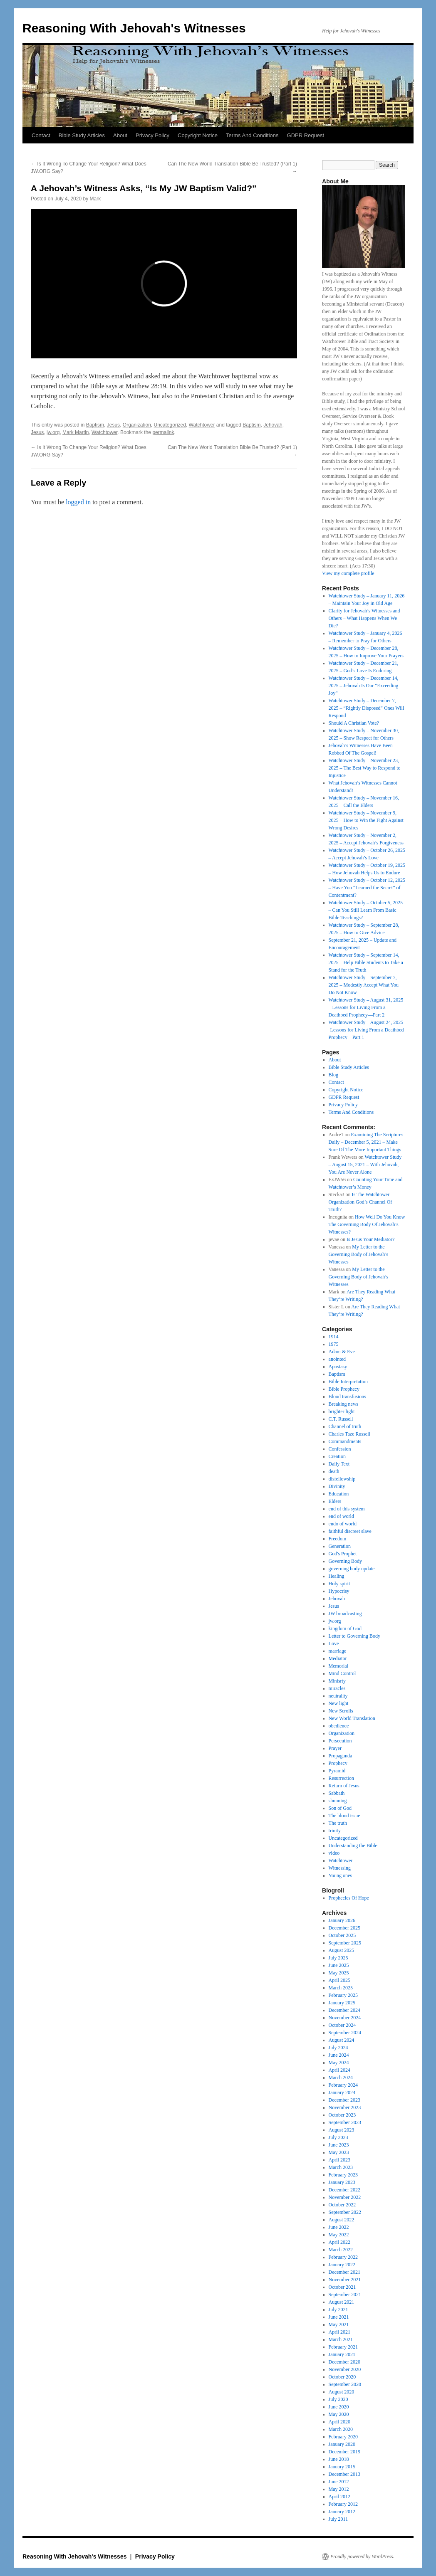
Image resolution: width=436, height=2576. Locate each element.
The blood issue (344, 1815)
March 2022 (341, 2250)
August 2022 (341, 2220)
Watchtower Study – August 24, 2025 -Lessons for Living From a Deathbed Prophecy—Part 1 (366, 1029)
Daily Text (339, 1464)
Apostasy (338, 1366)
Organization (137, 425)
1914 (334, 1337)
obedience (339, 1726)
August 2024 (341, 2040)
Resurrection (341, 1778)
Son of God (340, 1808)
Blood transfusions (347, 1396)
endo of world (343, 1524)
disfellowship (342, 1479)
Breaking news (344, 1404)
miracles (337, 1688)
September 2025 (345, 1943)
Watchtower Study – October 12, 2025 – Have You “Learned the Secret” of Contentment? (367, 887)
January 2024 (342, 2092)
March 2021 (341, 2339)
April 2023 (339, 2160)
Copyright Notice (198, 135)
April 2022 (339, 2242)
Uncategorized (170, 425)
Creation (337, 1456)
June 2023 (339, 2145)
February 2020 (343, 2437)
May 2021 (339, 2324)
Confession (340, 1449)
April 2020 (339, 2422)
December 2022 (344, 2190)
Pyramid (337, 1771)
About (120, 135)
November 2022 (345, 2197)
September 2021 (345, 2294)
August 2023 (341, 2130)
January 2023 (342, 2182)
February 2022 (343, 2257)
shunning (338, 1801)
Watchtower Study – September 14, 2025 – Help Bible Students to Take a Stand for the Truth (366, 962)
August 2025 (341, 1950)
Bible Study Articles (82, 135)
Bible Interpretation (348, 1381)
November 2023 (345, 2107)
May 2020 (339, 2414)
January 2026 (342, 1920)
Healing (336, 1576)
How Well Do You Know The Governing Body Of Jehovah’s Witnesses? (367, 1224)
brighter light (342, 1411)
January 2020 (342, 2444)
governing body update (352, 1569)
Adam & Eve (342, 1352)
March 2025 (341, 1988)
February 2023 (343, 2175)
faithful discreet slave (350, 1531)
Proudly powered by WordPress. (362, 2556)
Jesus (113, 425)
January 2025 (342, 2003)
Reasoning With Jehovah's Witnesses (134, 28)
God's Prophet (343, 1554)
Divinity (337, 1486)
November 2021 (345, 2279)
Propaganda (340, 1756)
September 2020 (345, 2384)
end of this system (347, 1509)
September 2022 (345, 2212)
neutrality (338, 1696)
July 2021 (338, 2309)
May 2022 (339, 2235)
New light (339, 1703)
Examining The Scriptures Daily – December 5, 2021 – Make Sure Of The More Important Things (366, 1142)
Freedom (338, 1539)
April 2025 (339, 1980)
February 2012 (343, 2504)
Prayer (335, 1748)
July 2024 (338, 2047)
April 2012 (339, 2497)
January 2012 (342, 2511)
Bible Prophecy (344, 1389)
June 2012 (339, 2482)
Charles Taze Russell (349, 1434)
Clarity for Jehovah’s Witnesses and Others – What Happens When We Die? (364, 618)
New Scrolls (341, 1711)
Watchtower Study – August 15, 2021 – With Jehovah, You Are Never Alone (365, 1164)
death (334, 1471)
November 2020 (345, 2369)
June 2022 (339, 2227)
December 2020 (344, 2362)
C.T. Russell (341, 1419)
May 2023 (339, 2152)
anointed (337, 1359)
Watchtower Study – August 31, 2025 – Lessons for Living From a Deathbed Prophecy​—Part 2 (366, 1007)
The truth (338, 1823)
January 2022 (342, 2265)
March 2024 (341, 2077)
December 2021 (344, 2272)
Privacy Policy (152, 135)
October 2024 (342, 2025)
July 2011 (338, 2519)
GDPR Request (306, 135)
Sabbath (337, 1793)
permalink (163, 432)
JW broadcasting (345, 1613)
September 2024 (345, 2033)
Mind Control (342, 1673)
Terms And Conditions (252, 135)
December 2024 (344, 2010)
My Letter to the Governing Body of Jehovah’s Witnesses (359, 1254)
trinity (335, 1830)
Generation (340, 1546)
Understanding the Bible (353, 1845)
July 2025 (338, 1958)
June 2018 (339, 2459)
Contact (41, 135)
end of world (341, 1516)
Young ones (340, 1875)
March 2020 (341, 2429)
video (334, 1853)
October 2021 (342, 2287)
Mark (95, 199)
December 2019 (344, 2452)
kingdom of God (345, 1628)
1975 (334, 1344)
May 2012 (339, 2489)
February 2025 (343, 1995)
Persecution (340, 1741)
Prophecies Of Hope (349, 1898)
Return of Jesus (344, 1786)
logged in (78, 502)
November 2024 (345, 2018)
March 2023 (341, 2167)
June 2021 (339, 2317)
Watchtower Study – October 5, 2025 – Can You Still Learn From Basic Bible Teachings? (366, 910)
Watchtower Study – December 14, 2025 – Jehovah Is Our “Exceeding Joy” (364, 685)
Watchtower (202, 425)
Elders (335, 1501)
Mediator (338, 1658)
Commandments (345, 1441)
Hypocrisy (339, 1591)
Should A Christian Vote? (354, 723)
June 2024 (339, 2055)
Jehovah (272, 425)
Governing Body (345, 1561)
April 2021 (339, 2332)
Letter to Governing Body (354, 1636)
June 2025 (339, 1965)
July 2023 (338, 2137)
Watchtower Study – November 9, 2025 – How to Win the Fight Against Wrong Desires (366, 820)
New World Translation (352, 1718)
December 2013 (344, 2474)
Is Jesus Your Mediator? (370, 1239)
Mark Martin (75, 432)
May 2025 (339, 1973)
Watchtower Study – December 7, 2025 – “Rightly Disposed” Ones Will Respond (366, 708)
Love (334, 1643)
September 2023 (345, 2122)
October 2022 (342, 2205)
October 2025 (342, 1935)
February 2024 (343, 2085)
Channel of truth (345, 1426)
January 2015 (342, 2467)
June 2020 (339, 2407)
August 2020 (341, 2392)
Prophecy (338, 1763)
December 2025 (344, 1928)
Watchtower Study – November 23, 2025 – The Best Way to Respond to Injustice (365, 768)
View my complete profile (348, 573)
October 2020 (342, 2377)
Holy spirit (339, 1584)
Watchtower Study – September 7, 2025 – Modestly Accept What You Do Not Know (364, 985)
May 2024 (339, 2062)
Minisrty (337, 1681)
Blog (333, 1075)
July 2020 (338, 2399)
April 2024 (339, 2070)
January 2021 (342, 2354)
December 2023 (344, 2100)
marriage (338, 1651)
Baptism (95, 425)
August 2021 (341, 2302)
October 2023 (342, 2115)
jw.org (53, 432)
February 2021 (343, 2347)
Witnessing (340, 1868)
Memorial (338, 1666)
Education (339, 1494)
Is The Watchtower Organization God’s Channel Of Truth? (360, 1202)
